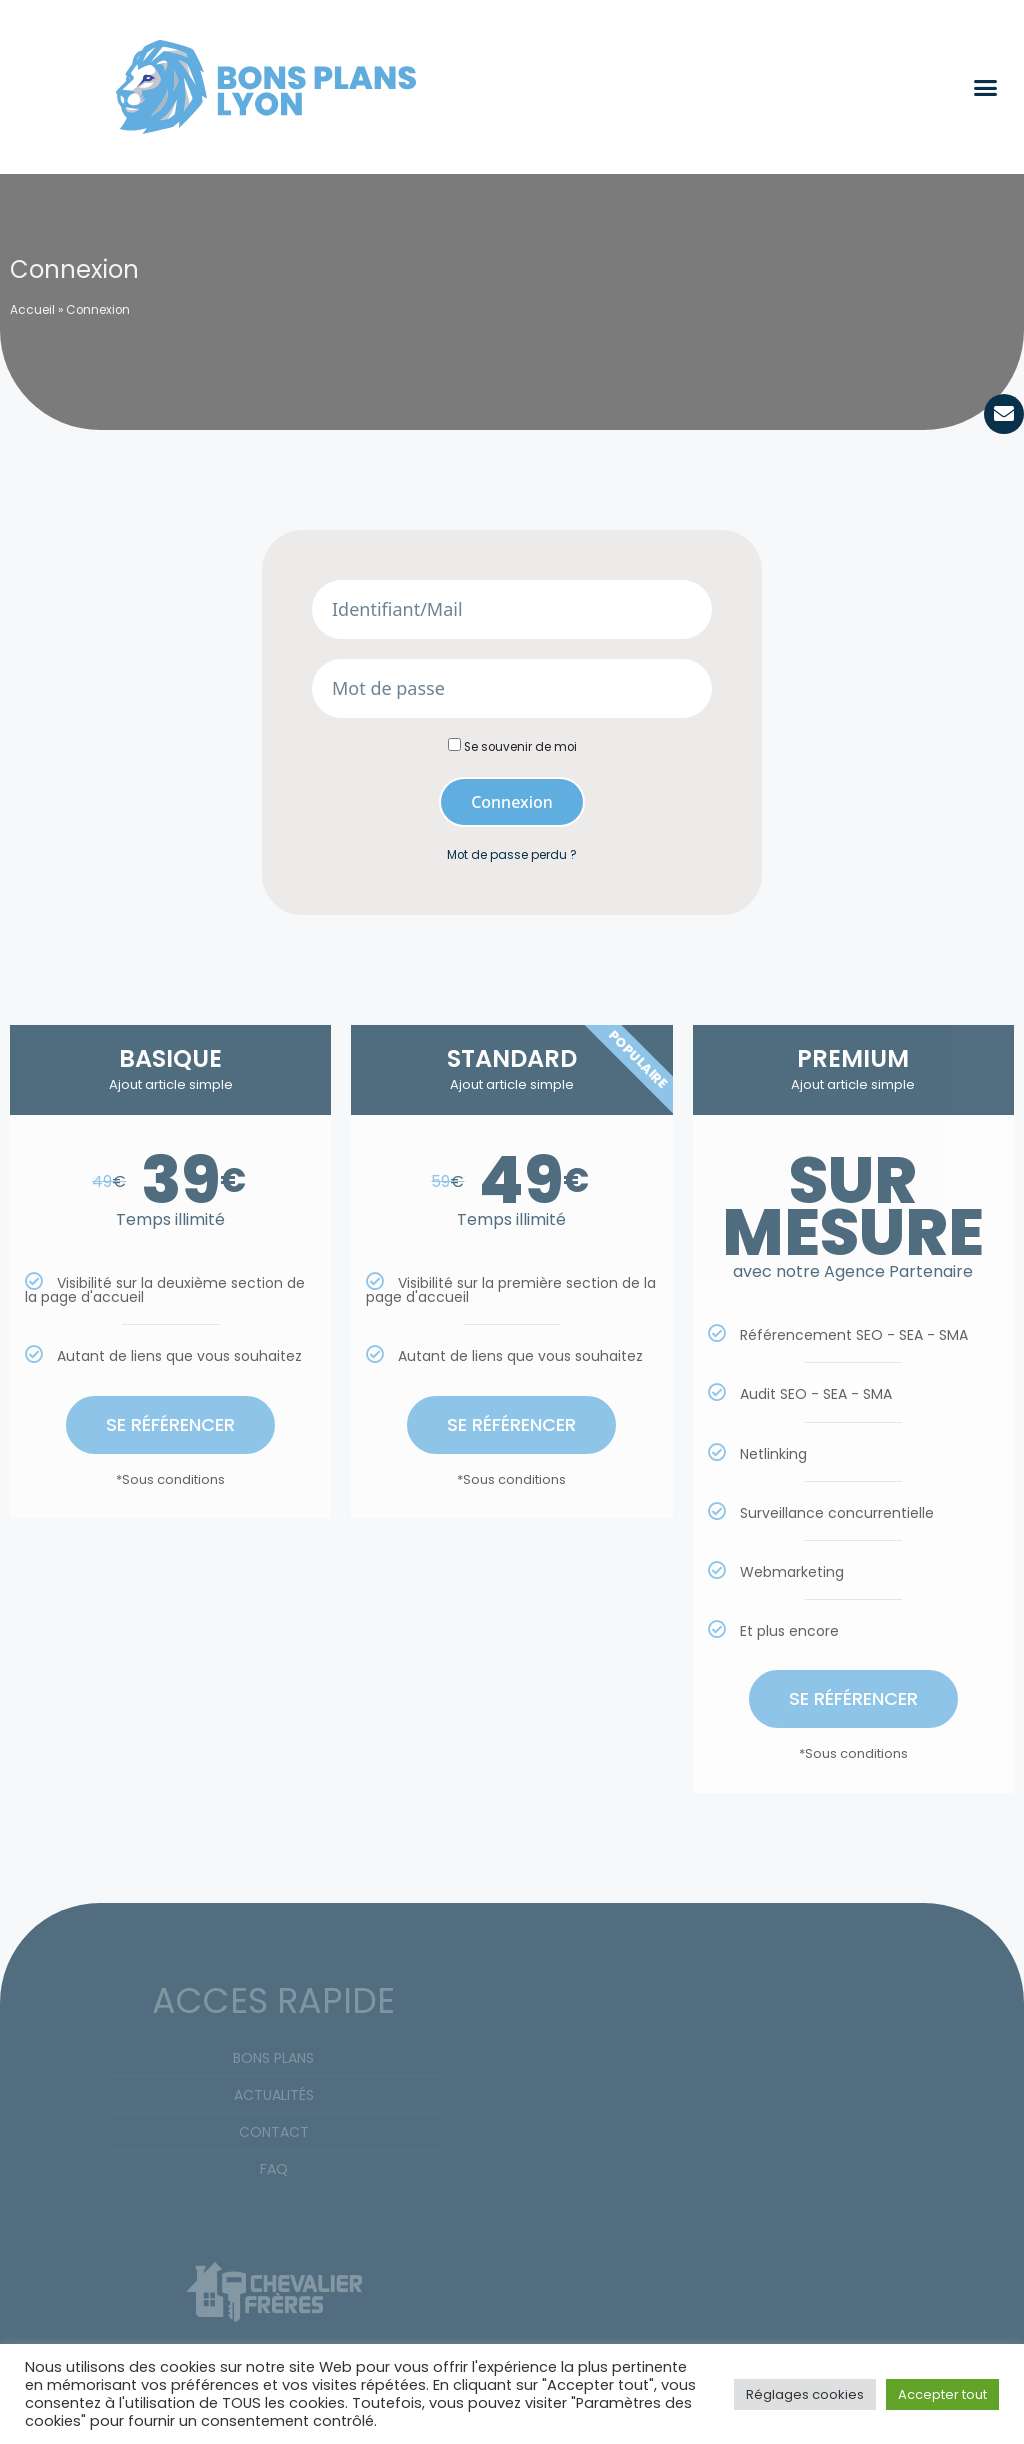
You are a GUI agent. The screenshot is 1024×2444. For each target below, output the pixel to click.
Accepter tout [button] (942, 2394)
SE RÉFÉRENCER (170, 1423)
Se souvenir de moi (512, 746)
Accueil (32, 310)
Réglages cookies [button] (805, 2394)
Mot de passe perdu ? (512, 855)
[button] (986, 87)
